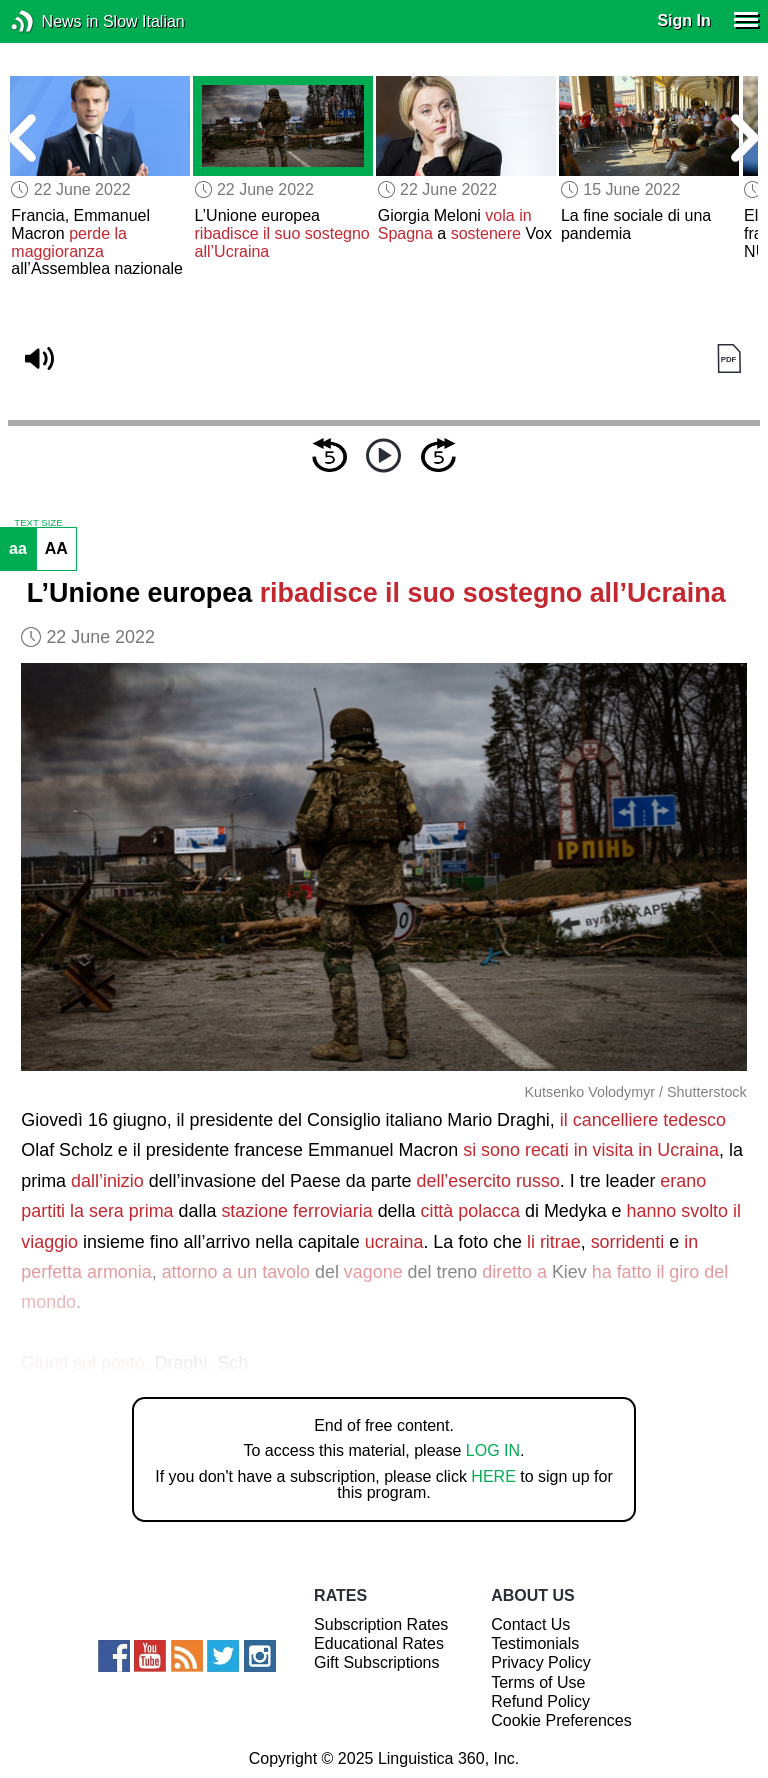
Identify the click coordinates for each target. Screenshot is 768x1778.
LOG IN (493, 1450)
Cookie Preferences (561, 1720)
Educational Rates (379, 1643)
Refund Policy (540, 1701)
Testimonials (535, 1643)
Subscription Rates (381, 1624)
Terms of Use (538, 1682)
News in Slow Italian (52, 21)
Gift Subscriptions (376, 1662)
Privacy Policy (541, 1662)
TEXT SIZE (38, 523)
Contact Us (530, 1624)
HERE (493, 1476)
